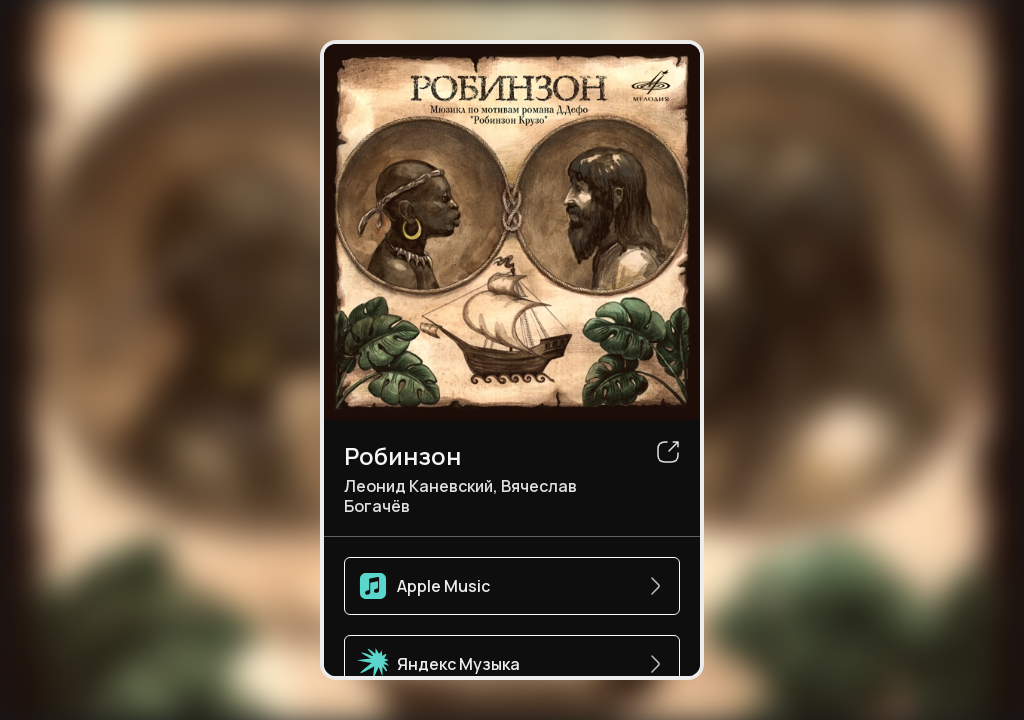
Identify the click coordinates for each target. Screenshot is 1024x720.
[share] (668, 452)
